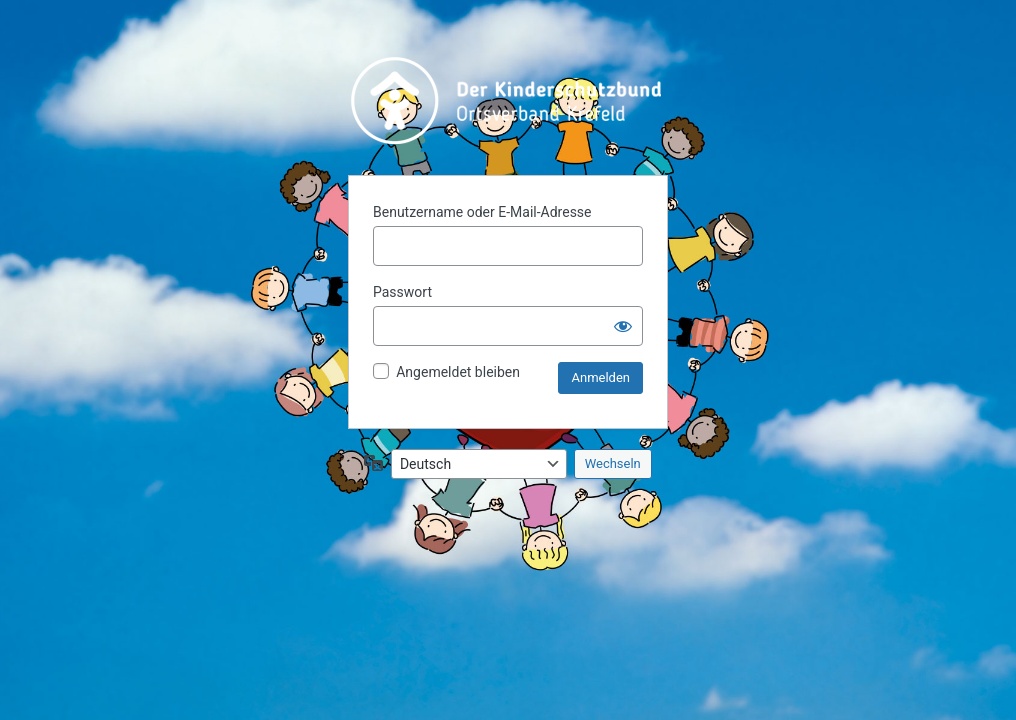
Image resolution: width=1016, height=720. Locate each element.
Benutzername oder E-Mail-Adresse (482, 212)
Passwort (402, 292)
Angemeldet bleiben (458, 372)
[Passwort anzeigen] (623, 326)
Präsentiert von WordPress (508, 100)
